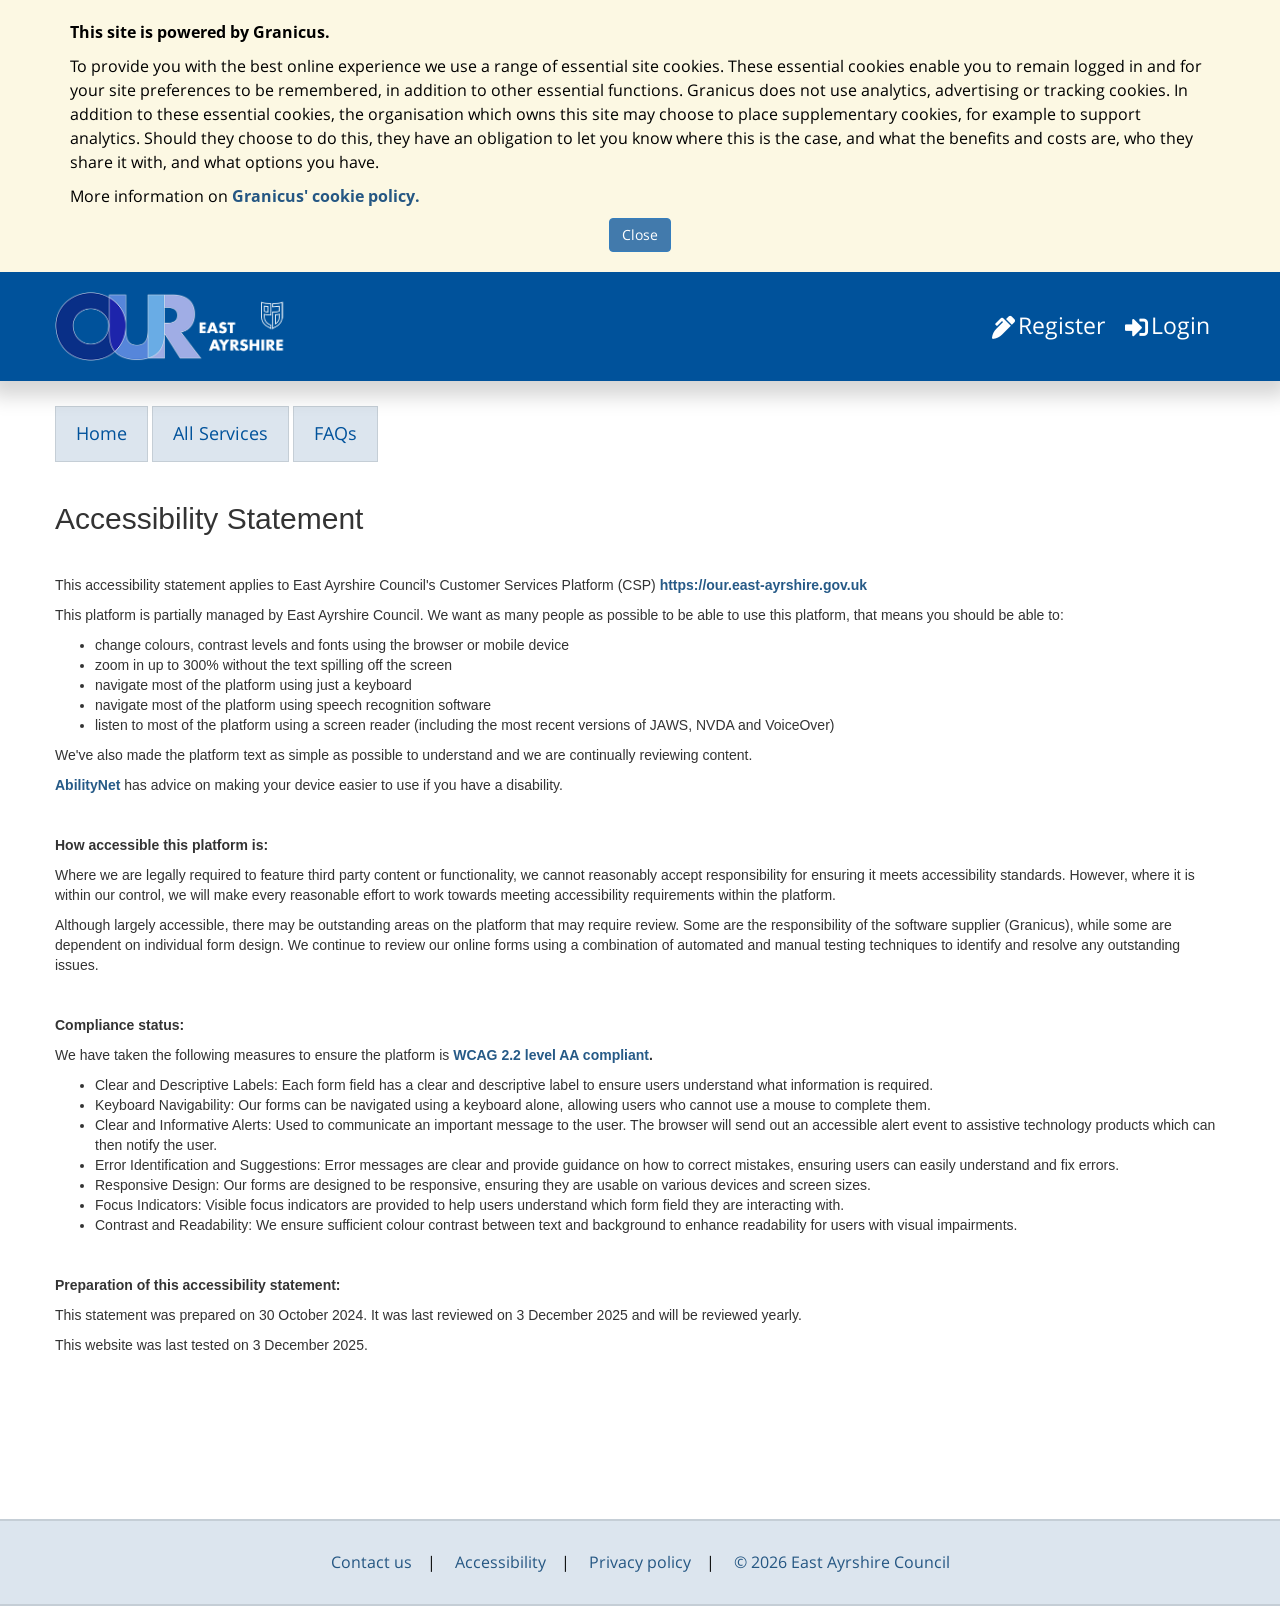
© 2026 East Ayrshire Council (842, 1562)
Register (1061, 325)
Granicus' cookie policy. (326, 196)
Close (640, 234)
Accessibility (500, 1562)
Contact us (371, 1562)
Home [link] (101, 433)
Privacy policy (640, 1562)
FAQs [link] (335, 433)
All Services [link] (220, 433)
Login (1180, 325)
